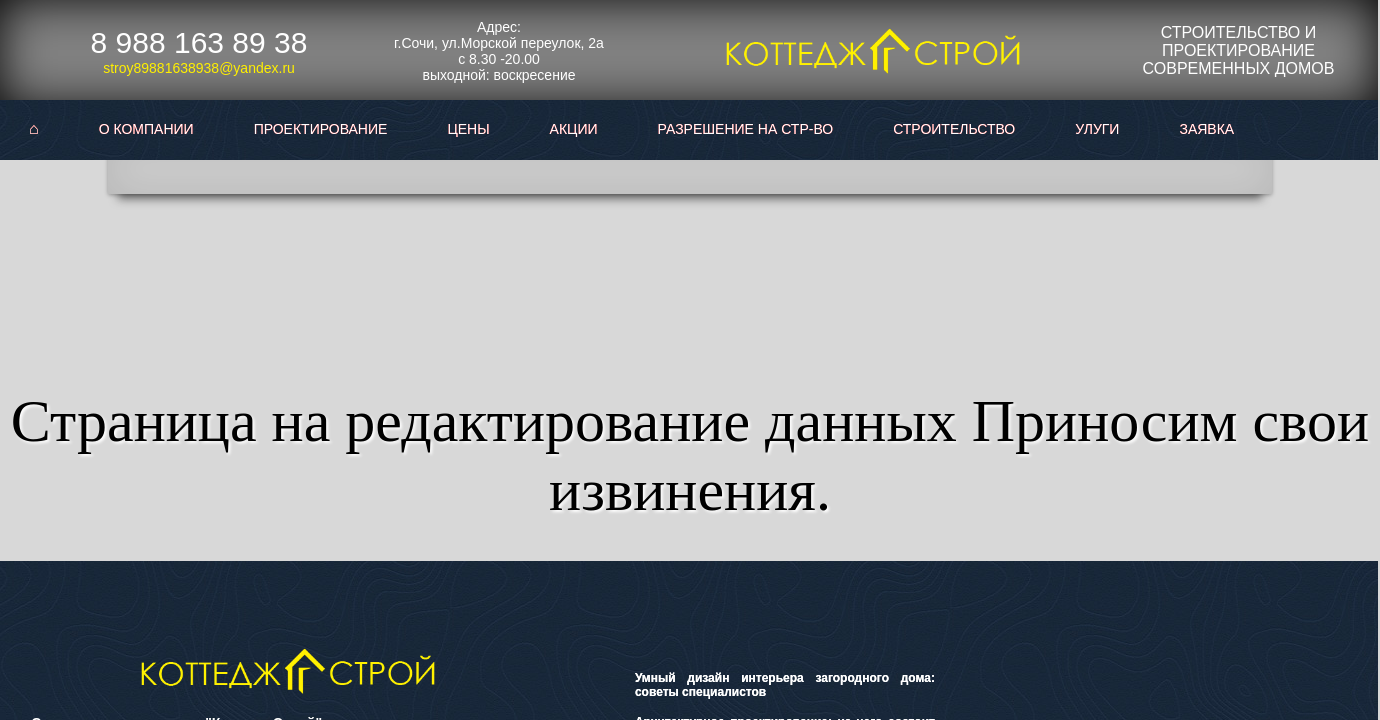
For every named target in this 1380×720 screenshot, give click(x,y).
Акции (574, 129)
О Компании (146, 129)
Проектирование (321, 129)
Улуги (1097, 129)
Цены (468, 129)
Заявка (1206, 129)
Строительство (954, 129)
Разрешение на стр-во (746, 129)
